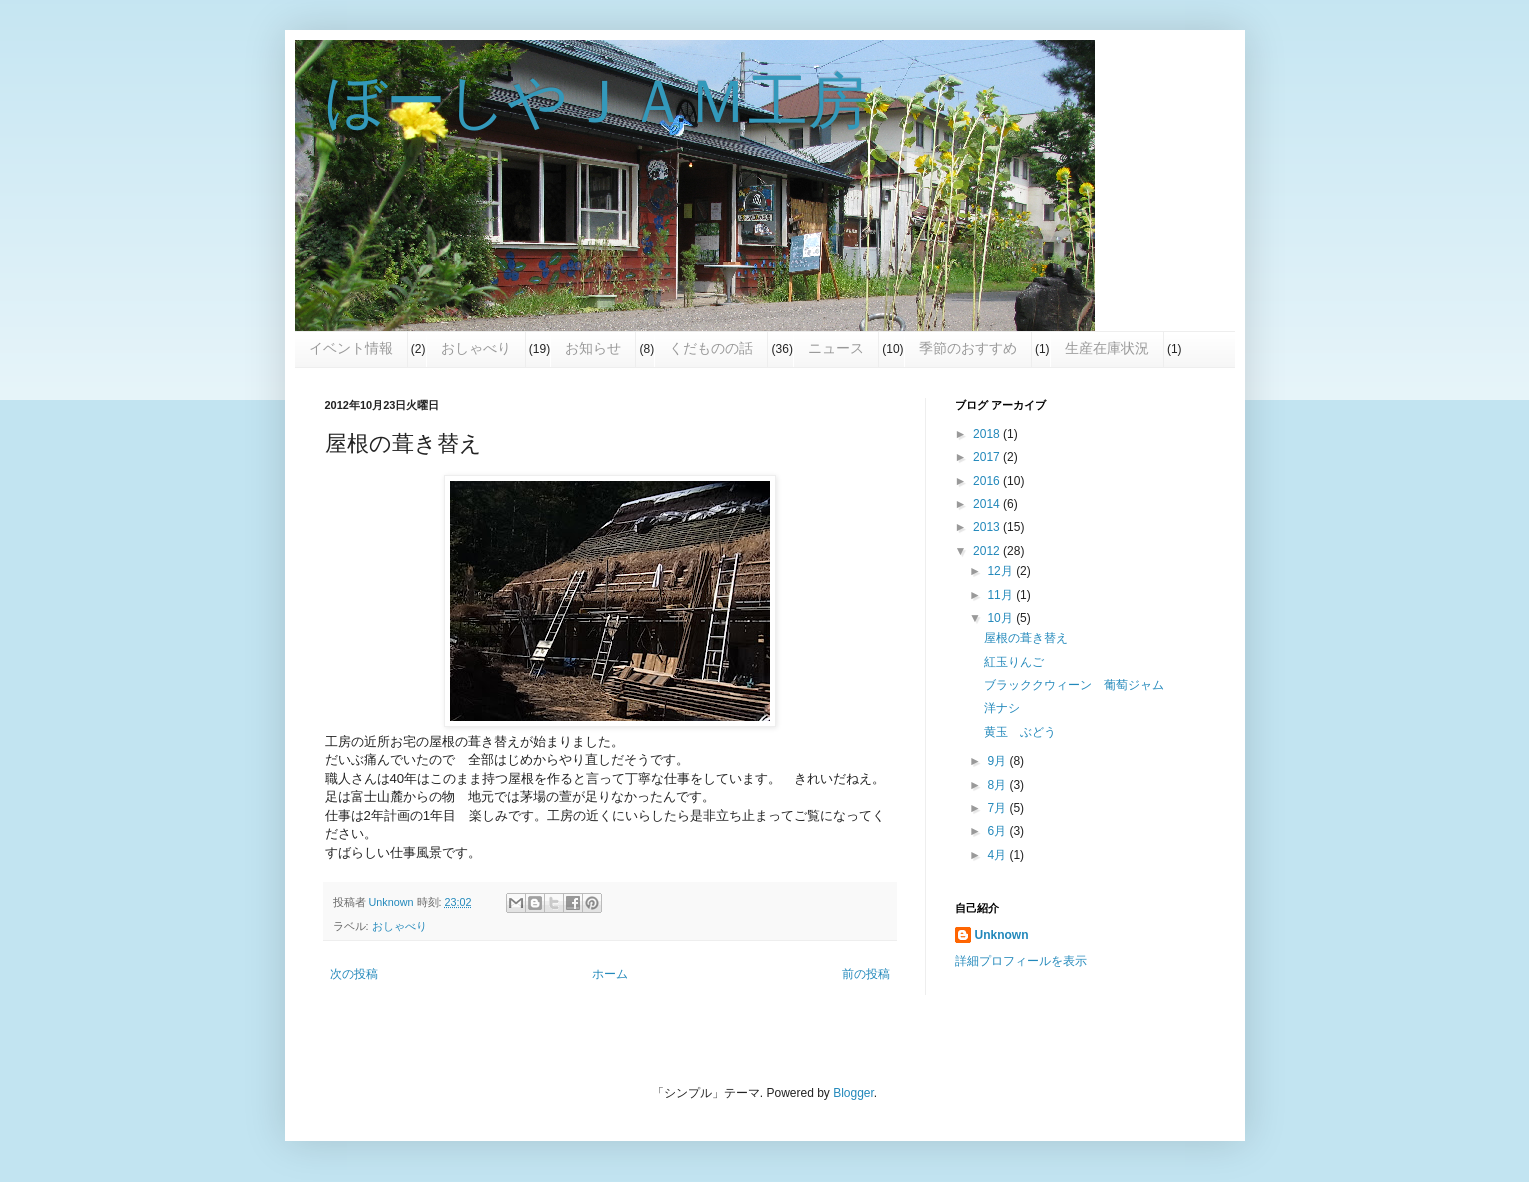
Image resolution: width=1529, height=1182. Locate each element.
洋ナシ (1002, 708)
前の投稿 (866, 974)
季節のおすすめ (968, 348)
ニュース (836, 348)
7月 (998, 808)
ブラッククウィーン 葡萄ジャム (1074, 685)
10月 (1001, 618)
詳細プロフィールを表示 (1021, 961)
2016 (988, 481)
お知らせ (593, 348)
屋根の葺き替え (1026, 638)
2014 (988, 504)
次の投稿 (354, 974)
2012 (988, 551)
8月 (998, 785)
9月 (998, 761)
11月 (1001, 595)
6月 (998, 831)
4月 (998, 855)
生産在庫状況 (1107, 348)
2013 (988, 527)
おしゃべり (476, 348)
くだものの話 (711, 348)
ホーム (610, 974)
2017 (988, 457)
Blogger (853, 1093)
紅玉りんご (1014, 662)
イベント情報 (351, 348)
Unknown (1002, 935)
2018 (988, 434)
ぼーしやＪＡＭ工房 (596, 101)
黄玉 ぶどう (1020, 732)
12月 (1001, 571)
